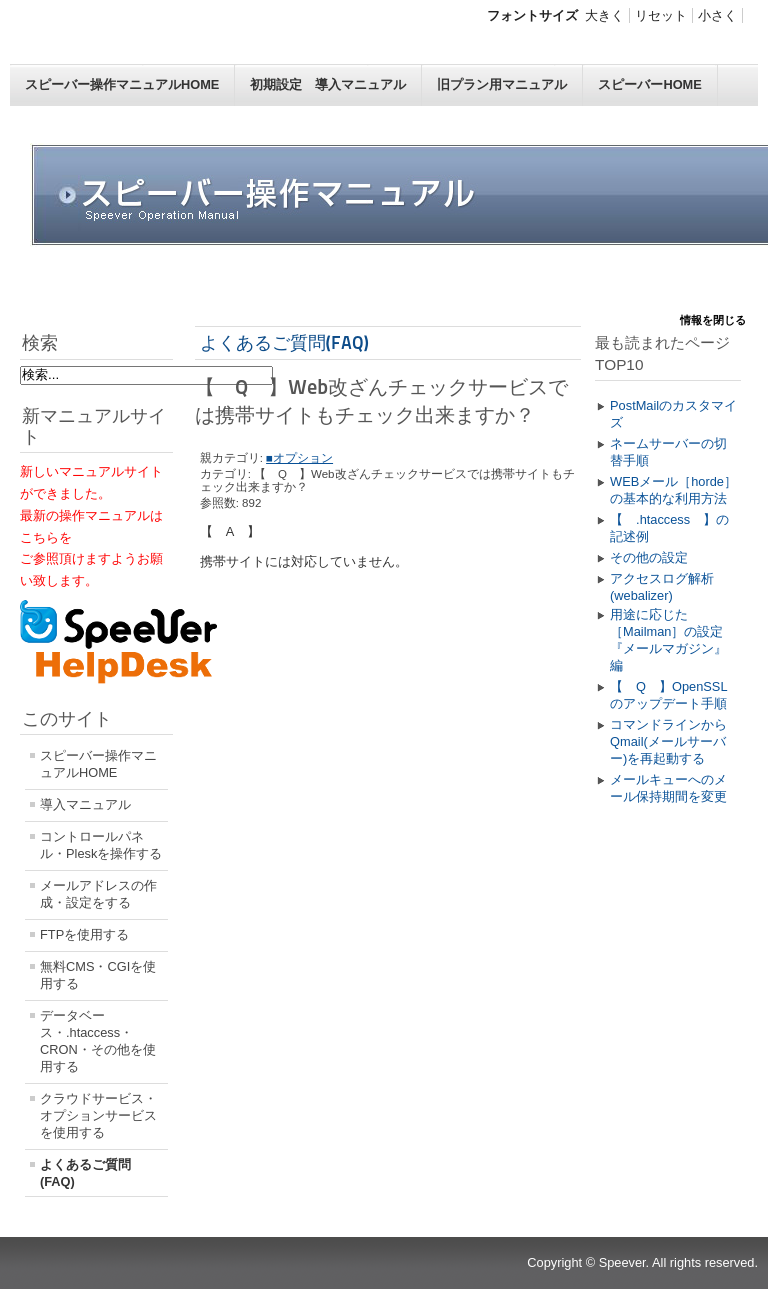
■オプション (299, 458)
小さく (717, 15)
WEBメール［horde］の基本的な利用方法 (673, 490)
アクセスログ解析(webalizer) (662, 587)
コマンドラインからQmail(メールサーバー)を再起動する (668, 741)
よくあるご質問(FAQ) (85, 1173)
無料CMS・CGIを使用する (98, 975)
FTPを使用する (84, 934)
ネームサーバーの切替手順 (668, 452)
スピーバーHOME (649, 84)
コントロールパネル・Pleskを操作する (101, 845)
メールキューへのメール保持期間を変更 (668, 788)
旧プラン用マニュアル (502, 84)
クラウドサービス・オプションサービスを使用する (98, 1115)
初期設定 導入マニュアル (328, 84)
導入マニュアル (85, 804)
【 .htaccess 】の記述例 (669, 528)
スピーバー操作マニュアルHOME (122, 84)
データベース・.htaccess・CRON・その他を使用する (98, 1041)
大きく (604, 15)
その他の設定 (649, 557)
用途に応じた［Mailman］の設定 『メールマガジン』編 (673, 640)
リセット (661, 15)
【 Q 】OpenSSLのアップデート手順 (668, 695)
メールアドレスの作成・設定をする (98, 894)
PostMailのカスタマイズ (673, 414)
